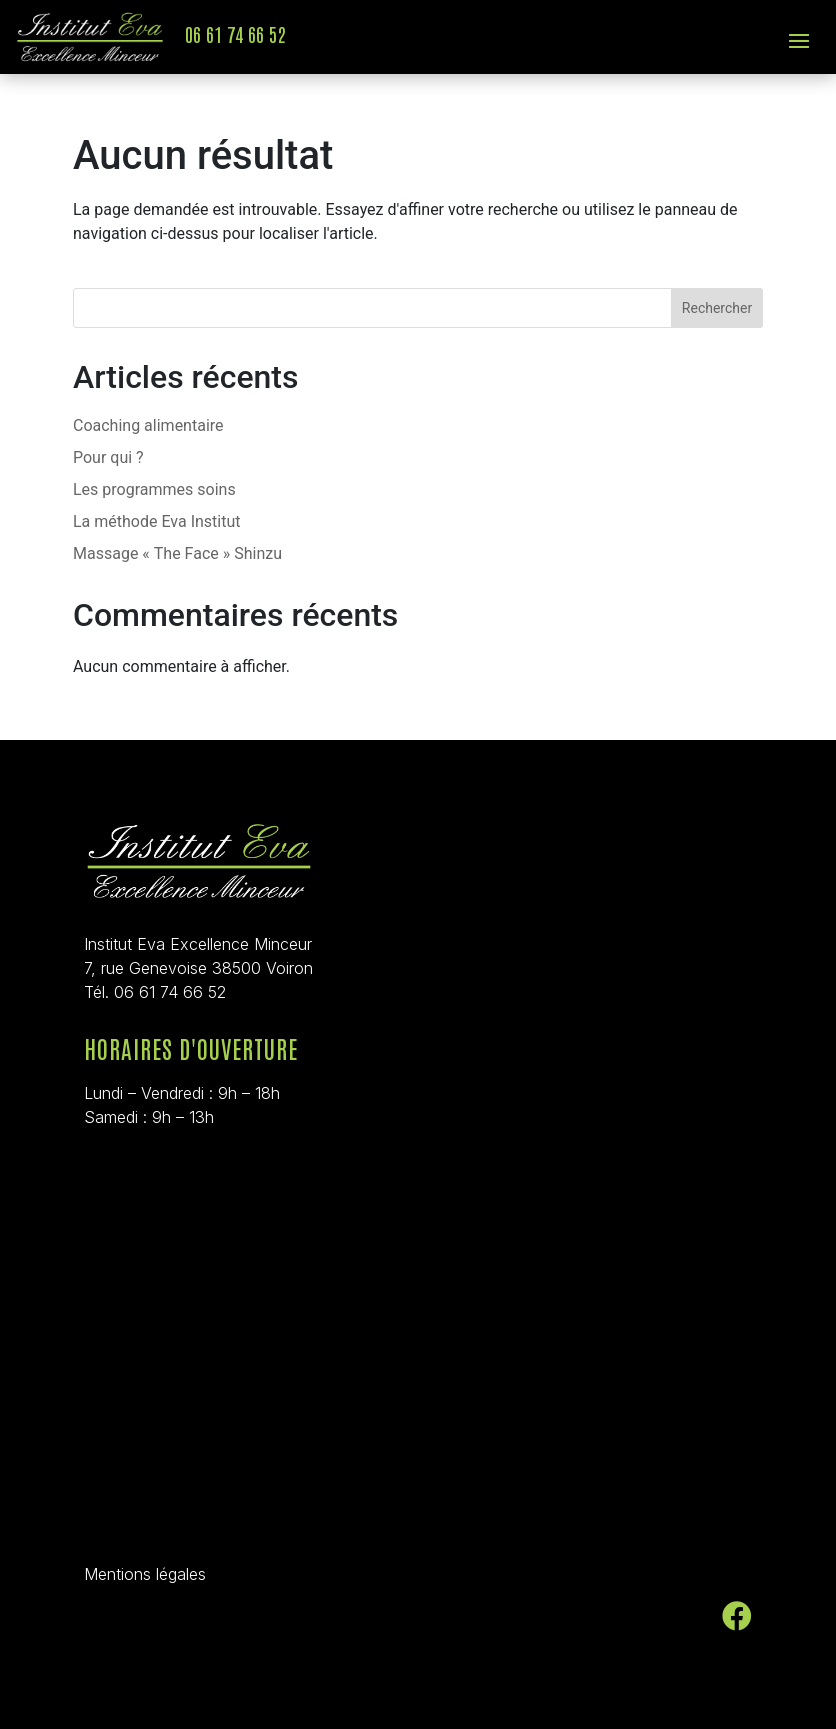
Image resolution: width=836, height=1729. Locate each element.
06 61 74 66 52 (235, 33)
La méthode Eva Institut (157, 521)
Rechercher (717, 308)
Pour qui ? (108, 457)
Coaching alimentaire (148, 425)
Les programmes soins (154, 489)
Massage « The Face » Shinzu (177, 553)
